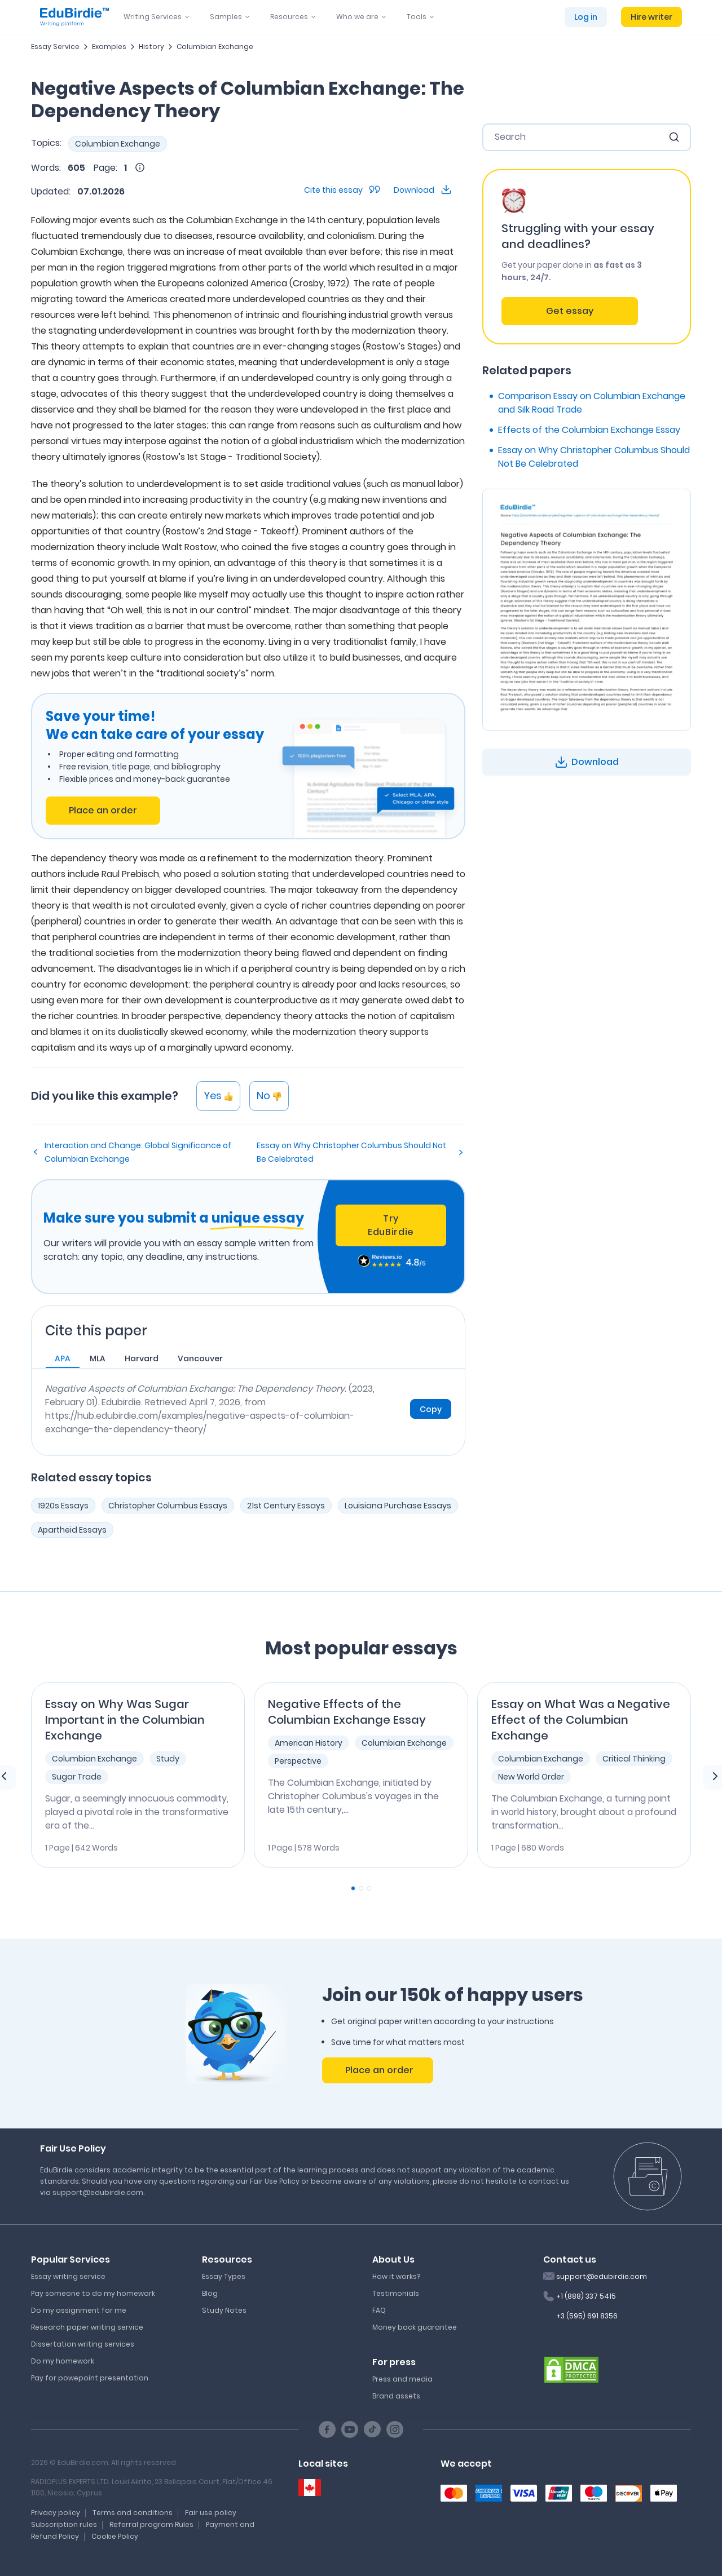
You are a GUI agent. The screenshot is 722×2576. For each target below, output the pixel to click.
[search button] (674, 137)
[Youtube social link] (349, 2429)
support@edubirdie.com (601, 2276)
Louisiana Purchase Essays (398, 1505)
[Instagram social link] (394, 2429)
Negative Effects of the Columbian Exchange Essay (347, 1712)
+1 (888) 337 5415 (586, 2296)
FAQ (379, 2310)
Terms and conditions (133, 2512)
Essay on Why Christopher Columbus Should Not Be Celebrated (351, 1152)
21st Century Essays (286, 1505)
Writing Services (153, 16)
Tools (416, 16)
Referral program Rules (151, 2524)
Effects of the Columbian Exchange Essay (589, 429)
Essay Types (223, 2276)
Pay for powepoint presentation (89, 2378)
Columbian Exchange (215, 46)
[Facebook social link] (327, 2429)
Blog (210, 2293)
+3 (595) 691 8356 (587, 2316)
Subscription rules (64, 2524)
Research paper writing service (87, 2327)
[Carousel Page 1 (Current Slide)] (353, 1888)
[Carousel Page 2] (361, 1888)
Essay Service (55, 46)
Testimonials (395, 2293)
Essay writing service (68, 2276)
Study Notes (224, 2310)
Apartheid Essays (72, 1529)
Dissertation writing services (82, 2344)
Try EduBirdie (391, 1225)
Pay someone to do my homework (93, 2293)
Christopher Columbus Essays (167, 1505)
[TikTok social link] (372, 2429)
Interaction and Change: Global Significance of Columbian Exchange (138, 1152)
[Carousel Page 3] (369, 1888)
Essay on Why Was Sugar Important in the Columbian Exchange (125, 1719)
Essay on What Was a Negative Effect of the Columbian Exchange (580, 1719)
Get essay (569, 310)
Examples (109, 46)
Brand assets (396, 2396)
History (151, 46)
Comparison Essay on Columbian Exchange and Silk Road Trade (591, 403)
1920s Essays (63, 1505)
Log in (585, 17)
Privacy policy (55, 2512)
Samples (226, 16)
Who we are (357, 16)
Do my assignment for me (78, 2310)
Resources (289, 16)
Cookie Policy (114, 2536)
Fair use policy (210, 2512)
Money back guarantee (414, 2327)
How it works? (396, 2276)
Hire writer (651, 17)
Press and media (402, 2379)
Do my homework (62, 2361)
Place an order (103, 810)
